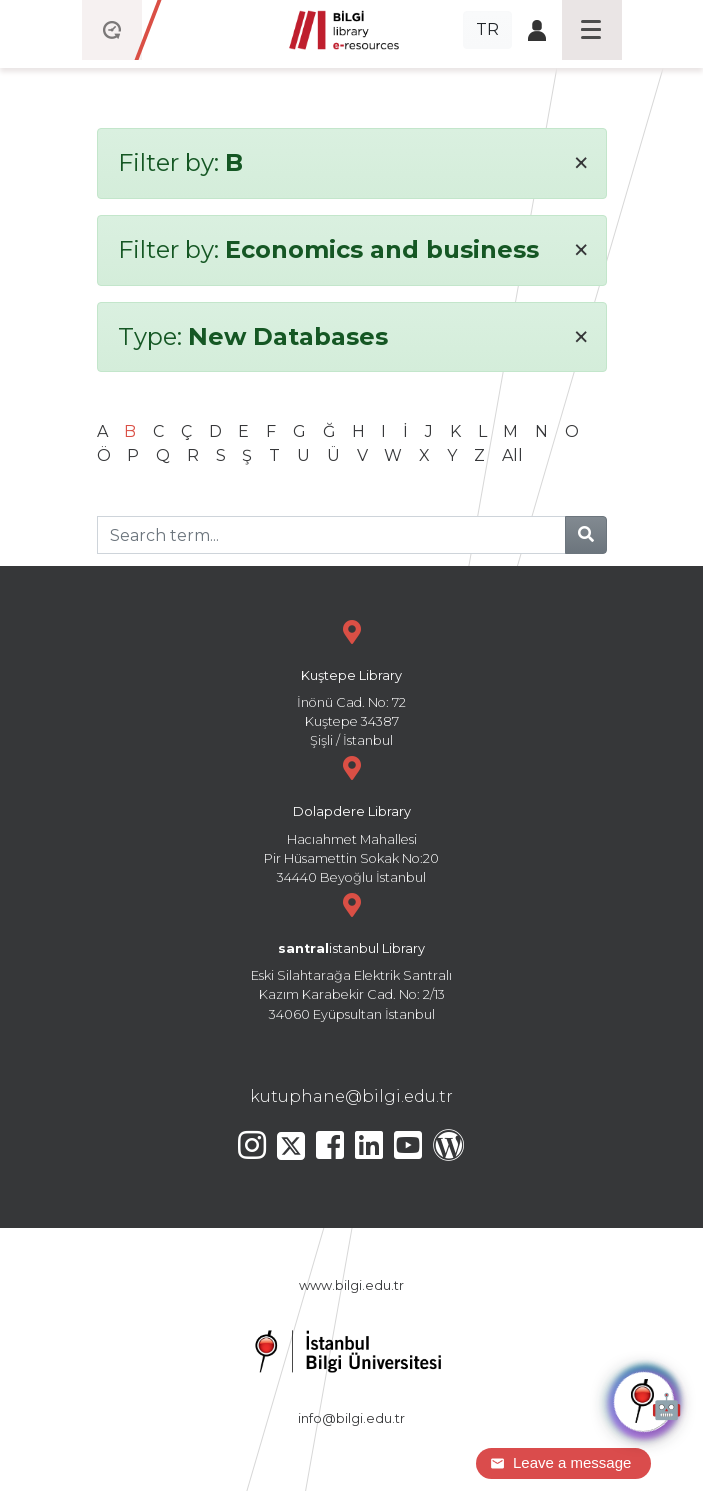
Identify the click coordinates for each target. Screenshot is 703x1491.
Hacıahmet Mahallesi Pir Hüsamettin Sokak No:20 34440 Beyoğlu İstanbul (352, 817)
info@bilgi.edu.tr (351, 1418)
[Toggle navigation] (592, 30)
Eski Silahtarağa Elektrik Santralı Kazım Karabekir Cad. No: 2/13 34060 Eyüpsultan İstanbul (352, 954)
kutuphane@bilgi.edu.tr (351, 1096)
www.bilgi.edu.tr (351, 1285)
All (512, 455)
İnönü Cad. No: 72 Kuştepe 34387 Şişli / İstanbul (352, 681)
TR (487, 29)
